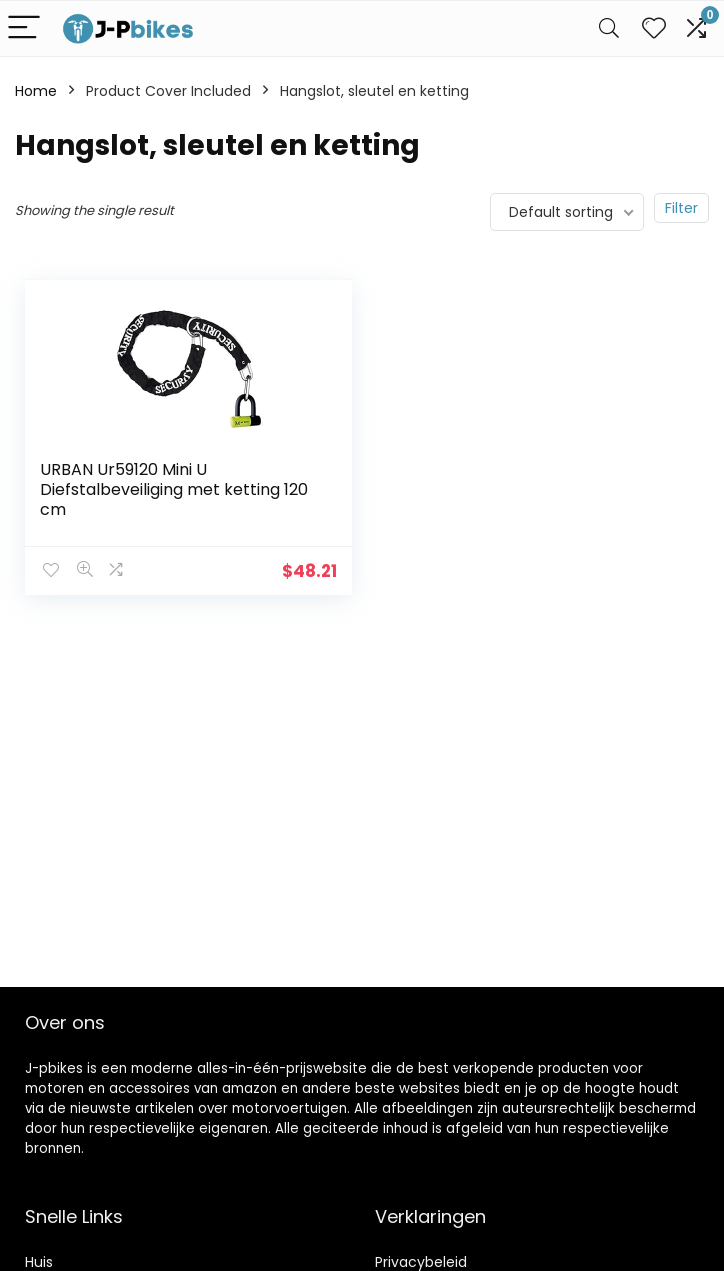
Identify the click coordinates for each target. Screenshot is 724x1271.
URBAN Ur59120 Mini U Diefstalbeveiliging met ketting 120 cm (174, 489)
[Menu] (24, 28)
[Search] (609, 28)
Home (36, 91)
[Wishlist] (654, 28)
